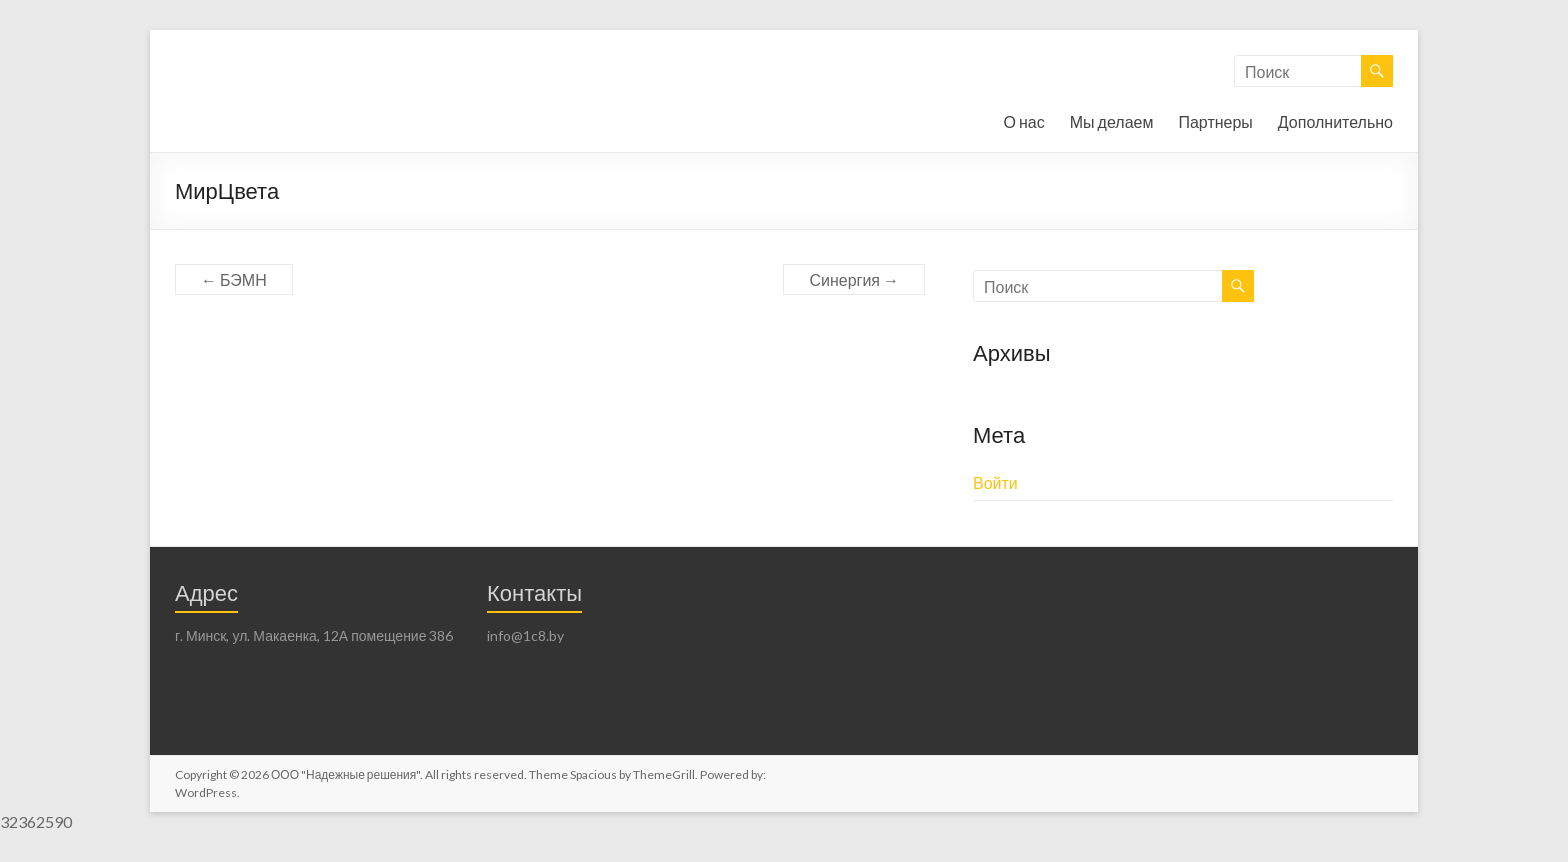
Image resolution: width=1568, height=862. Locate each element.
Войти (995, 482)
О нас (1024, 121)
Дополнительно (1335, 121)
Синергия (854, 279)
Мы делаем (1112, 121)
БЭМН (234, 279)
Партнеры (1215, 121)
